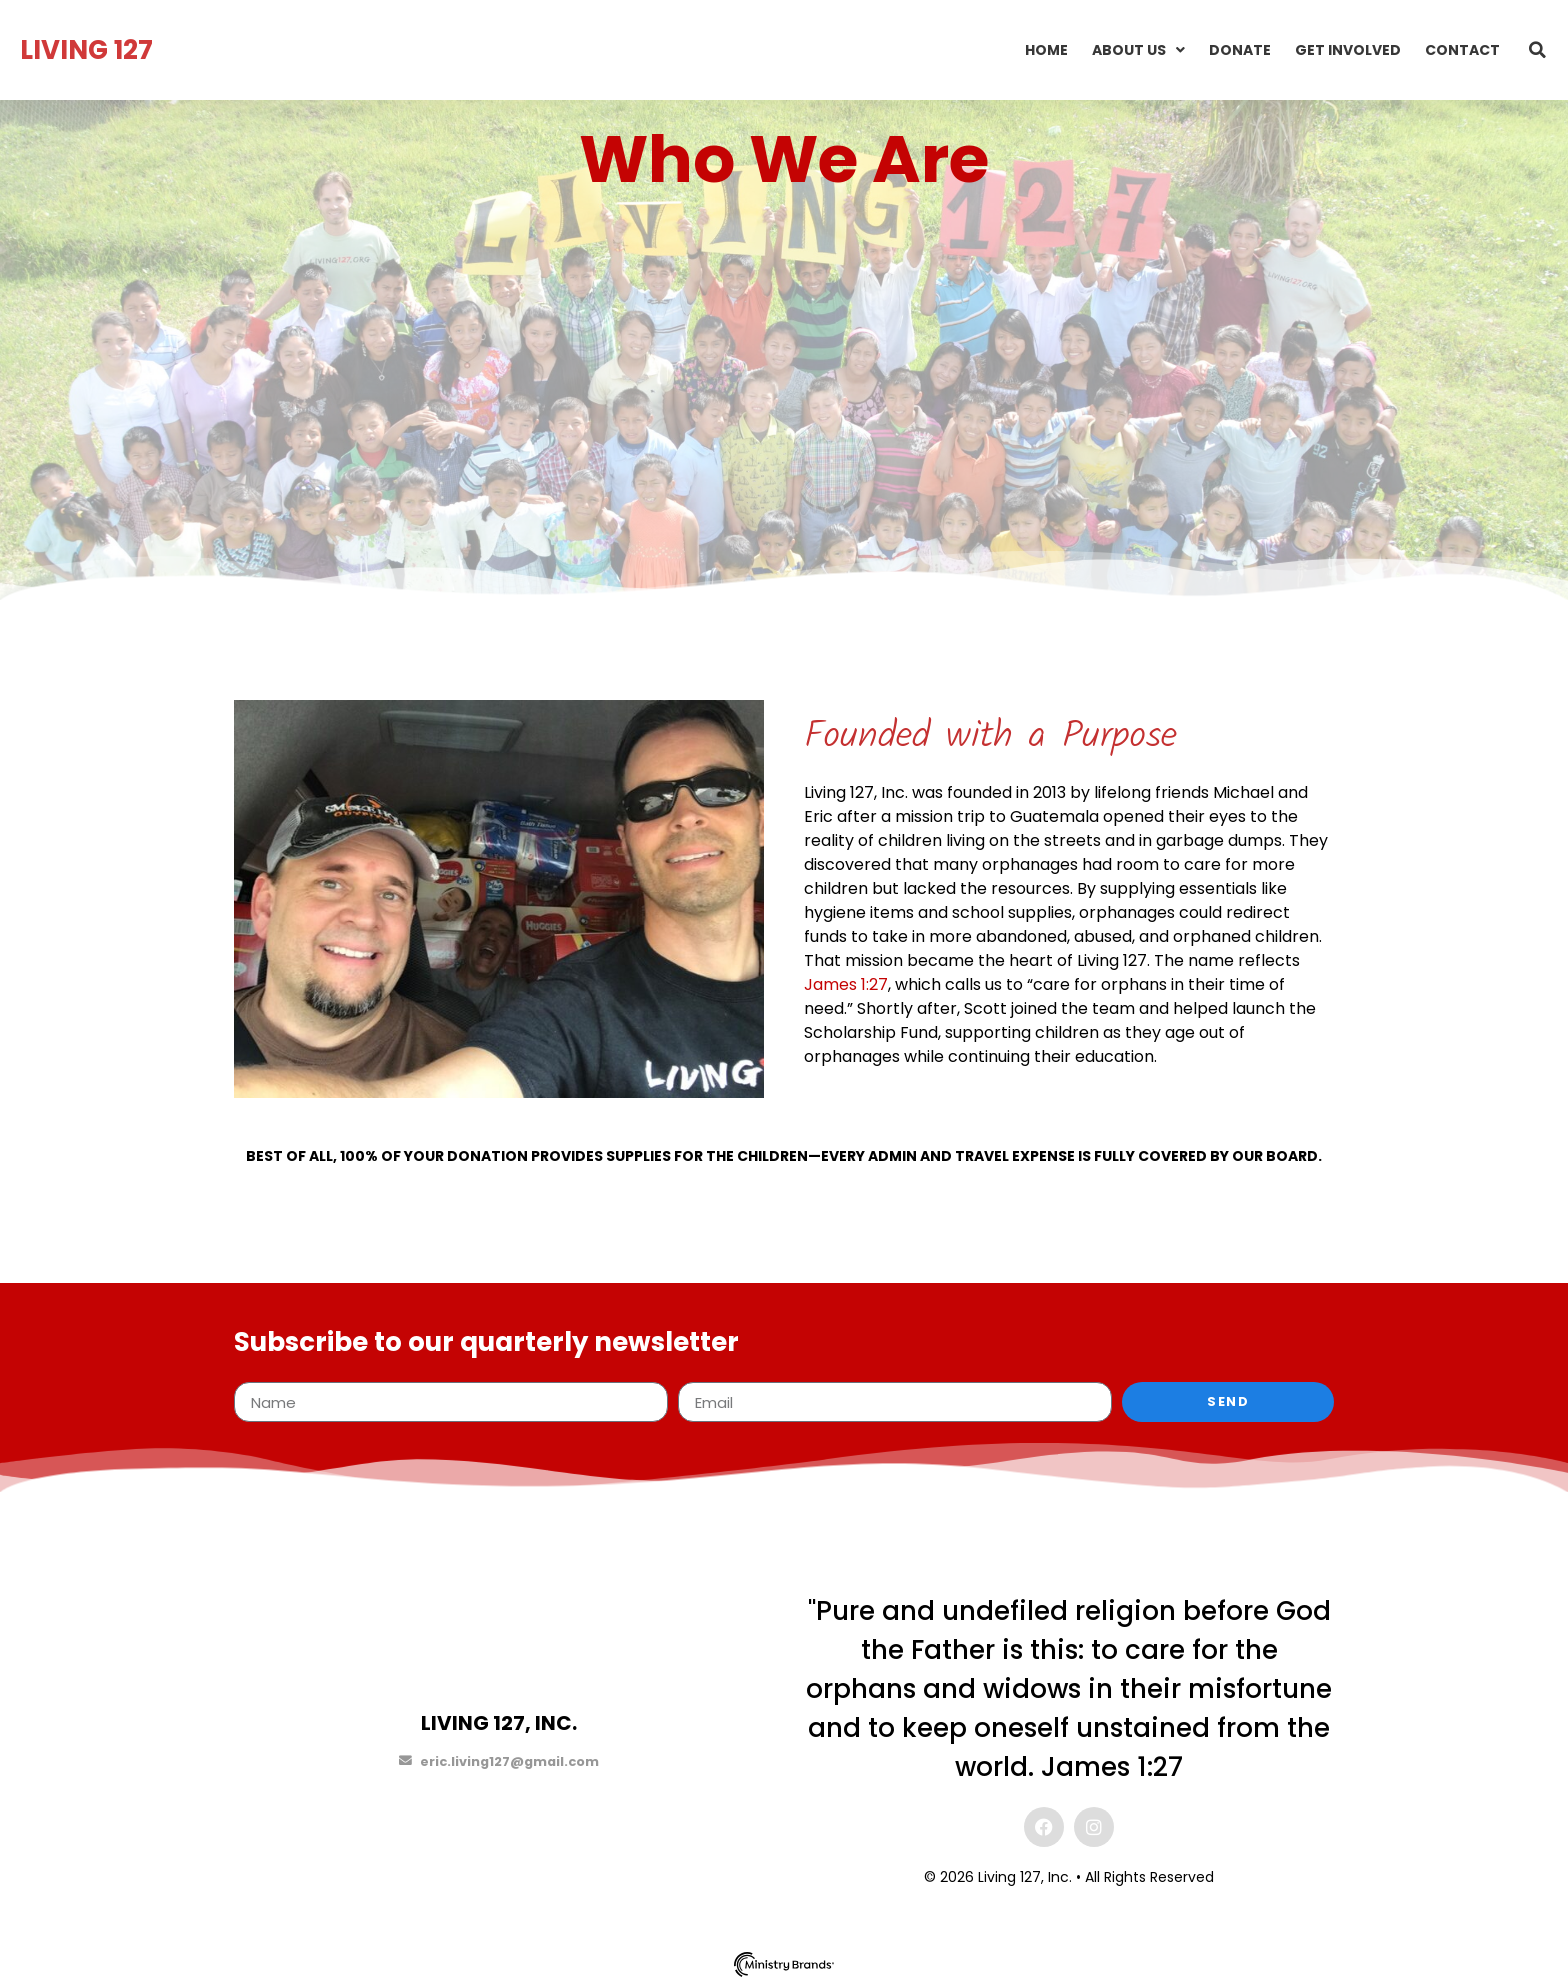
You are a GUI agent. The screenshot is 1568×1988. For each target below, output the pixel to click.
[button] (1538, 50)
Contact (1462, 50)
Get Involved (1348, 50)
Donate (1240, 50)
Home (1046, 50)
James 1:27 (846, 984)
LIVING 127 (86, 50)
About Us (1138, 50)
